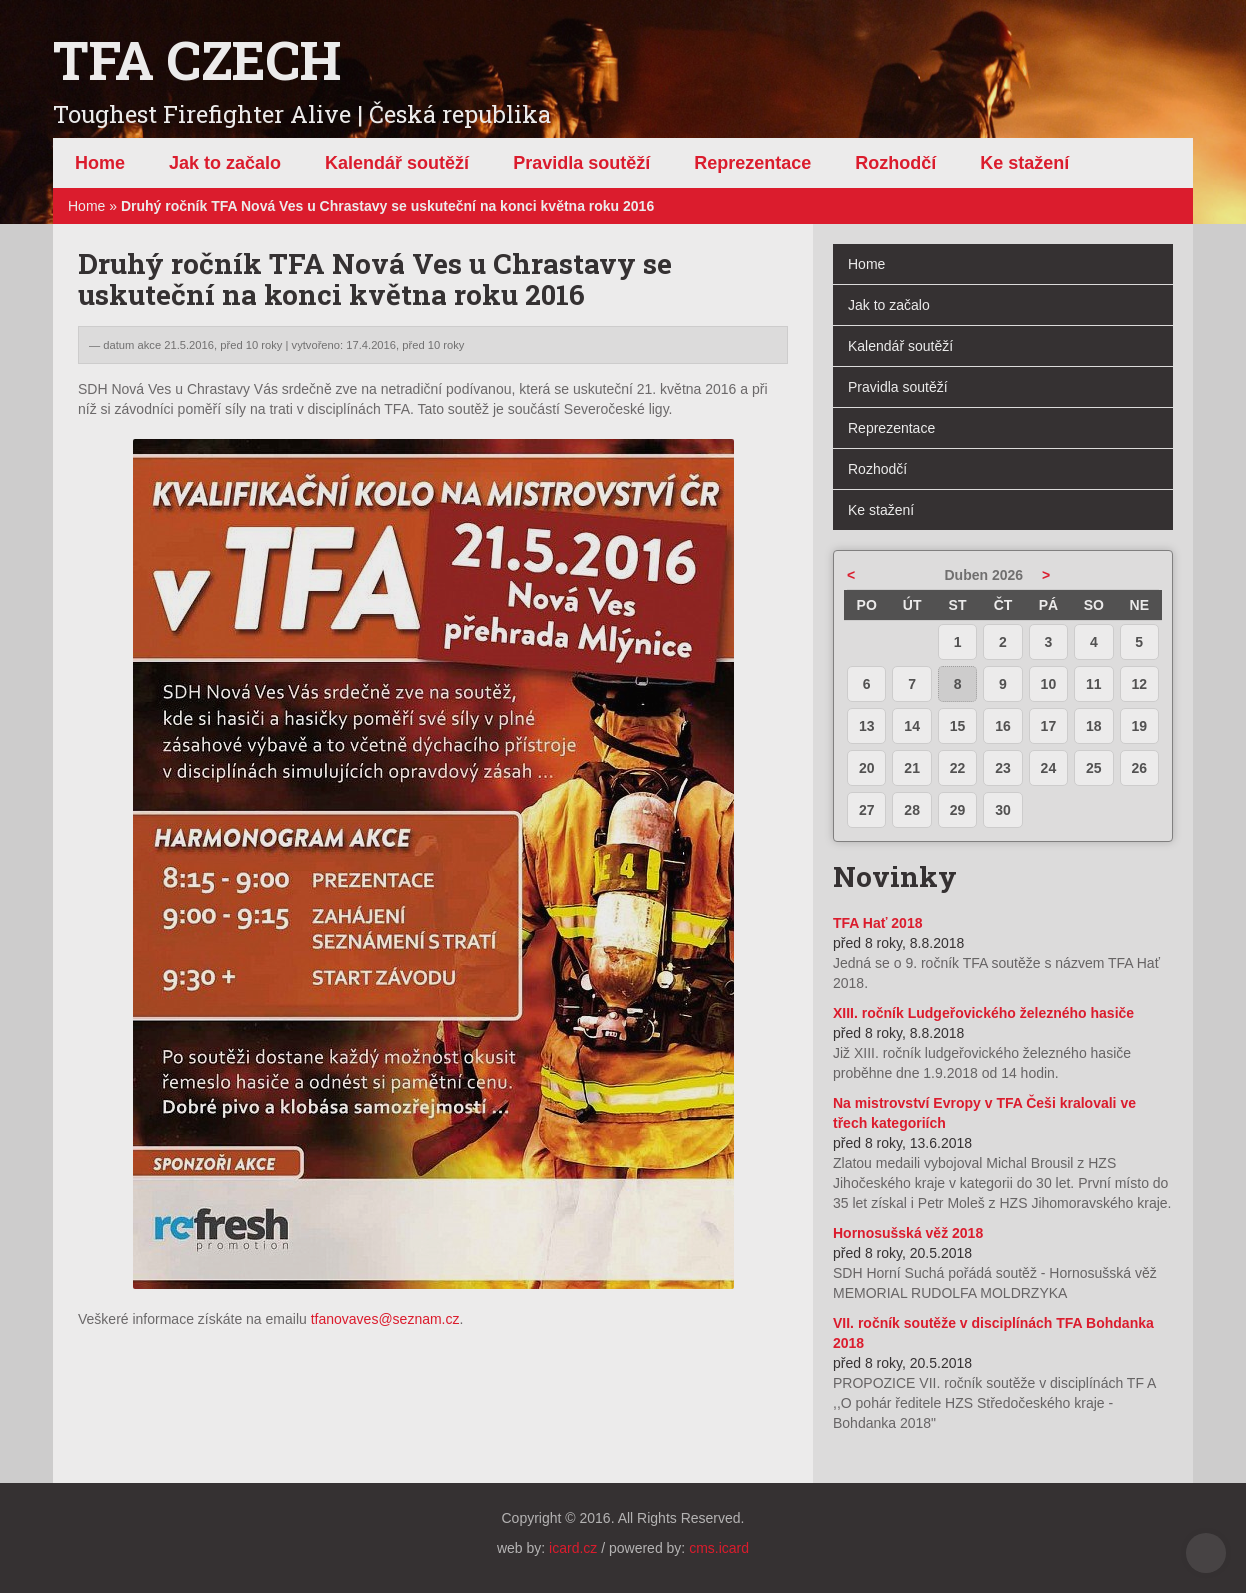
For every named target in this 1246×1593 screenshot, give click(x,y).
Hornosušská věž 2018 (908, 1233)
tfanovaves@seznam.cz (385, 1319)
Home (86, 206)
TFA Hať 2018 (877, 923)
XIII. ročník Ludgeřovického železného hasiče (983, 1013)
